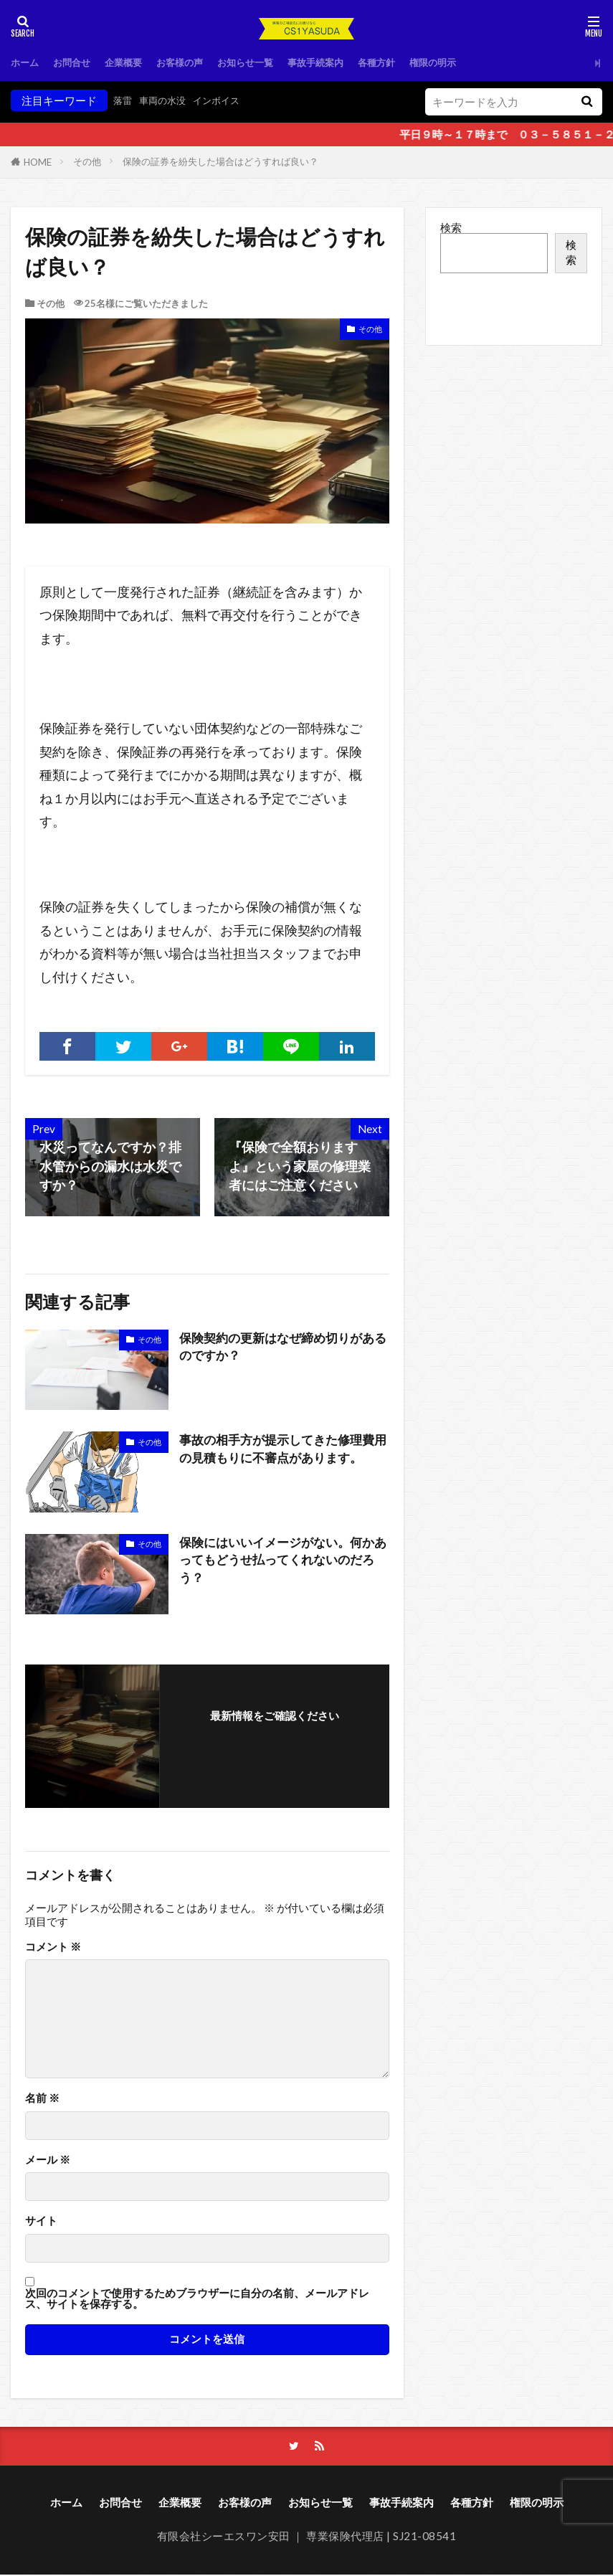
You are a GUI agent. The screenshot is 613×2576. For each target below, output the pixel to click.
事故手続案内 (351, 62)
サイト (41, 2220)
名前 (42, 2098)
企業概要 (136, 62)
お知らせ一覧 (272, 62)
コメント (53, 1946)
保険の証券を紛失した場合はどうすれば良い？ (220, 161)
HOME (38, 162)
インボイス (230, 100)
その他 (87, 161)
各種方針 (419, 62)
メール (47, 2159)
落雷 (124, 100)
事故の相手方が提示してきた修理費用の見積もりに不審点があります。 (282, 1450)
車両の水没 (169, 100)
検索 (451, 227)
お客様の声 (199, 62)
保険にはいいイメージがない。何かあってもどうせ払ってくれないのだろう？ (282, 1561)
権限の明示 (482, 62)
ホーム (27, 62)
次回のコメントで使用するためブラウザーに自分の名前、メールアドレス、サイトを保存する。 (197, 2299)
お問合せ (78, 62)
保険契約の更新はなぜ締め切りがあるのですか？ (282, 1348)
